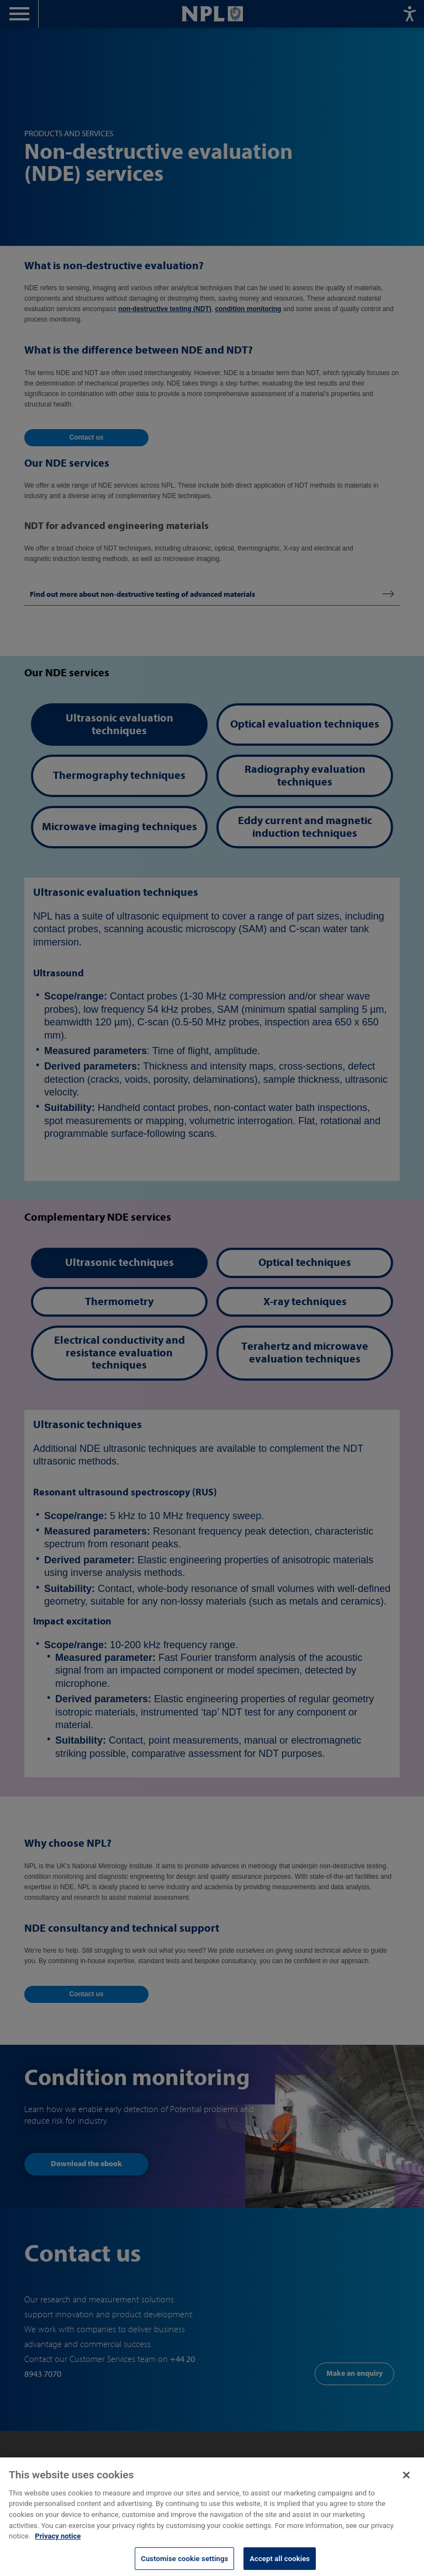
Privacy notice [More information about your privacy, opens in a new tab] (58, 2542)
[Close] (406, 2482)
